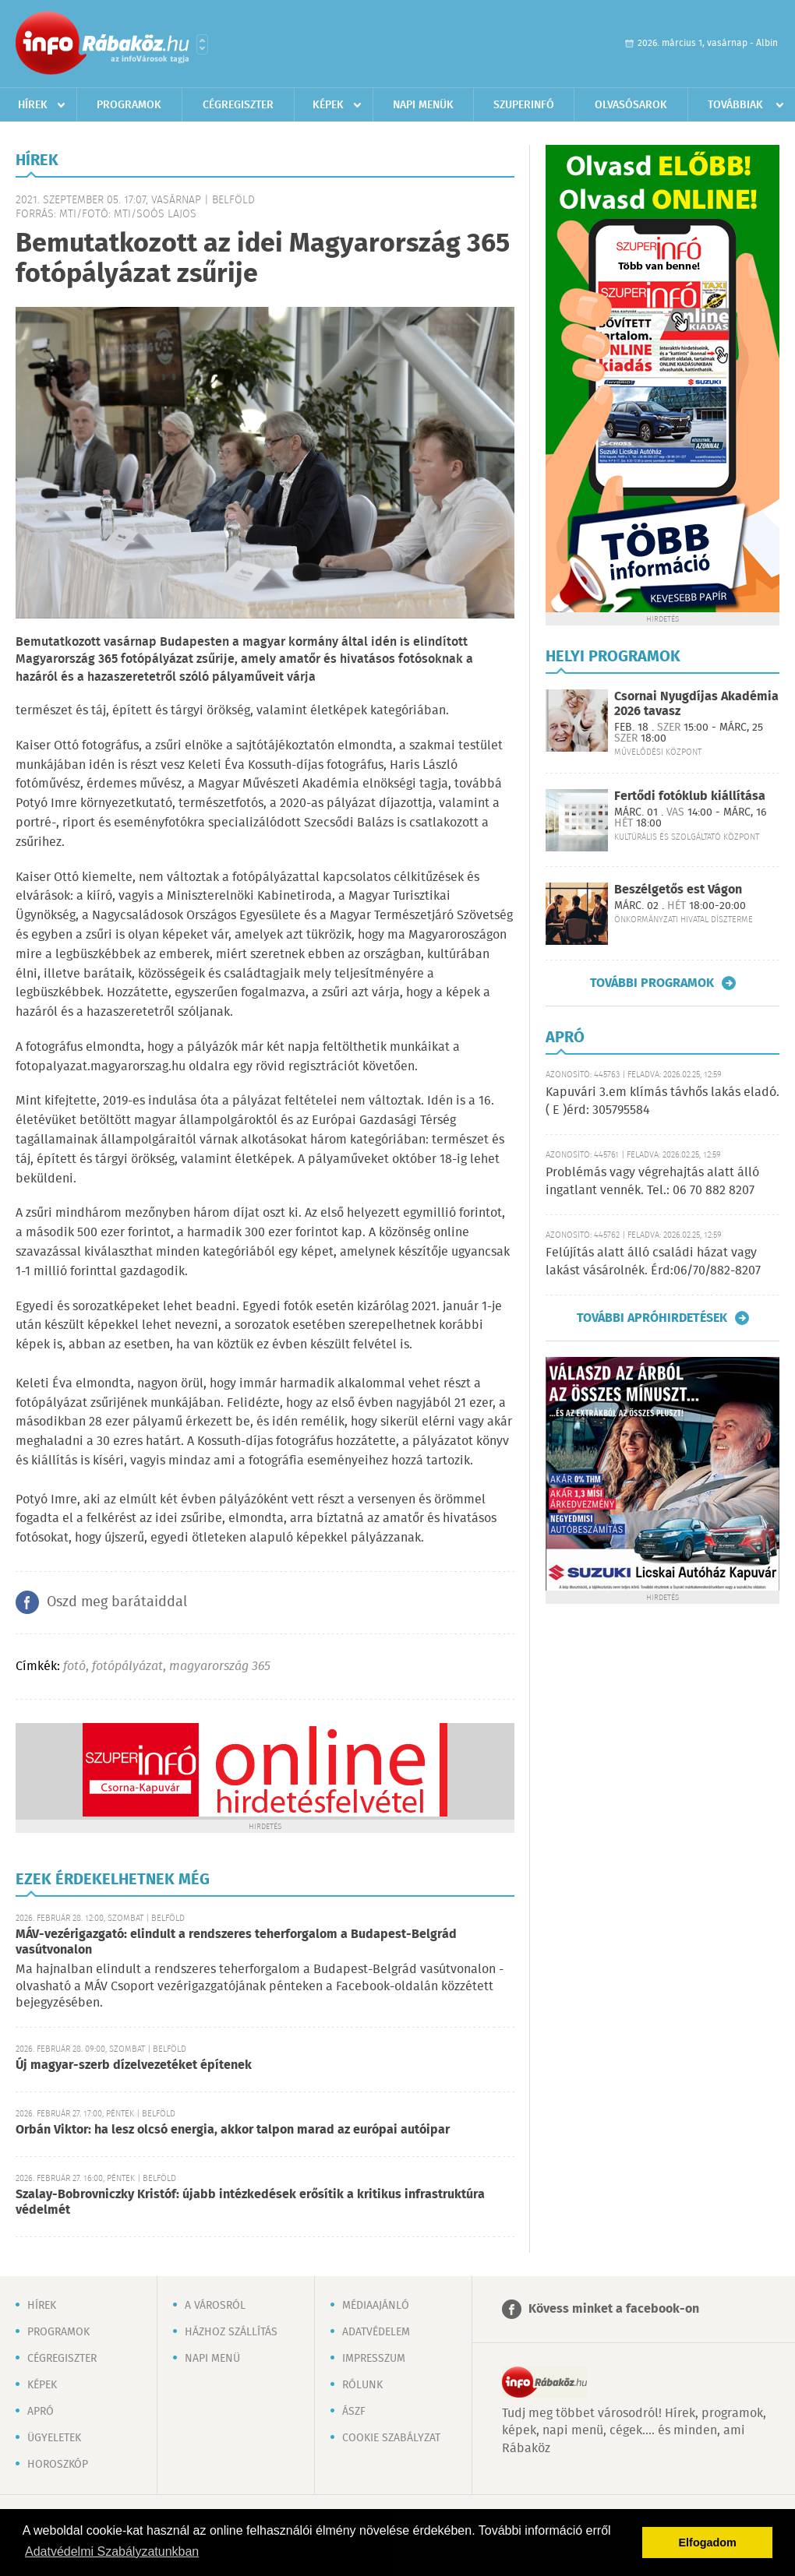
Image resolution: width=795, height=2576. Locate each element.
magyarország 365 (219, 1666)
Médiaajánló (375, 2305)
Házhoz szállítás (231, 2332)
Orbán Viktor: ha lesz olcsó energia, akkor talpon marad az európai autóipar (233, 2130)
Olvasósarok (631, 105)
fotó (74, 1666)
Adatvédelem (376, 2332)
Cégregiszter (238, 105)
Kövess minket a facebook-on (613, 2309)
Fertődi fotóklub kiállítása (689, 796)
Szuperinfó (523, 105)
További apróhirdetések (652, 1318)
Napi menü (212, 2358)
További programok (652, 983)
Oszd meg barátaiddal (117, 1602)
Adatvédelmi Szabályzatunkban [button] (112, 2551)
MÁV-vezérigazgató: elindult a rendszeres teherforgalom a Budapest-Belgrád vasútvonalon (236, 1942)
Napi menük (423, 105)
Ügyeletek (54, 2438)
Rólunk (362, 2385)
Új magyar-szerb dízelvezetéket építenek (134, 2065)
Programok (129, 105)
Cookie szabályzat (391, 2438)
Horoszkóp (57, 2464)
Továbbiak (735, 105)
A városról (215, 2305)
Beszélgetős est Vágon (678, 890)
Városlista (202, 44)
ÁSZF (354, 2411)
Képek (328, 105)
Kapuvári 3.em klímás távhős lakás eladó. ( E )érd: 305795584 (662, 1101)
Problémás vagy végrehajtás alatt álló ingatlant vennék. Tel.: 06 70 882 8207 (652, 1181)
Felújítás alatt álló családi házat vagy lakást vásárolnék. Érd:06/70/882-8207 (653, 1261)
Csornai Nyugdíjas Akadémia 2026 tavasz (696, 704)
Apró (40, 2411)
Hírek (33, 105)
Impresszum (373, 2358)
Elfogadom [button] (708, 2542)
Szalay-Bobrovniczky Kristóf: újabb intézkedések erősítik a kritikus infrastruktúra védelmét (250, 2202)
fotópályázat (127, 1666)
